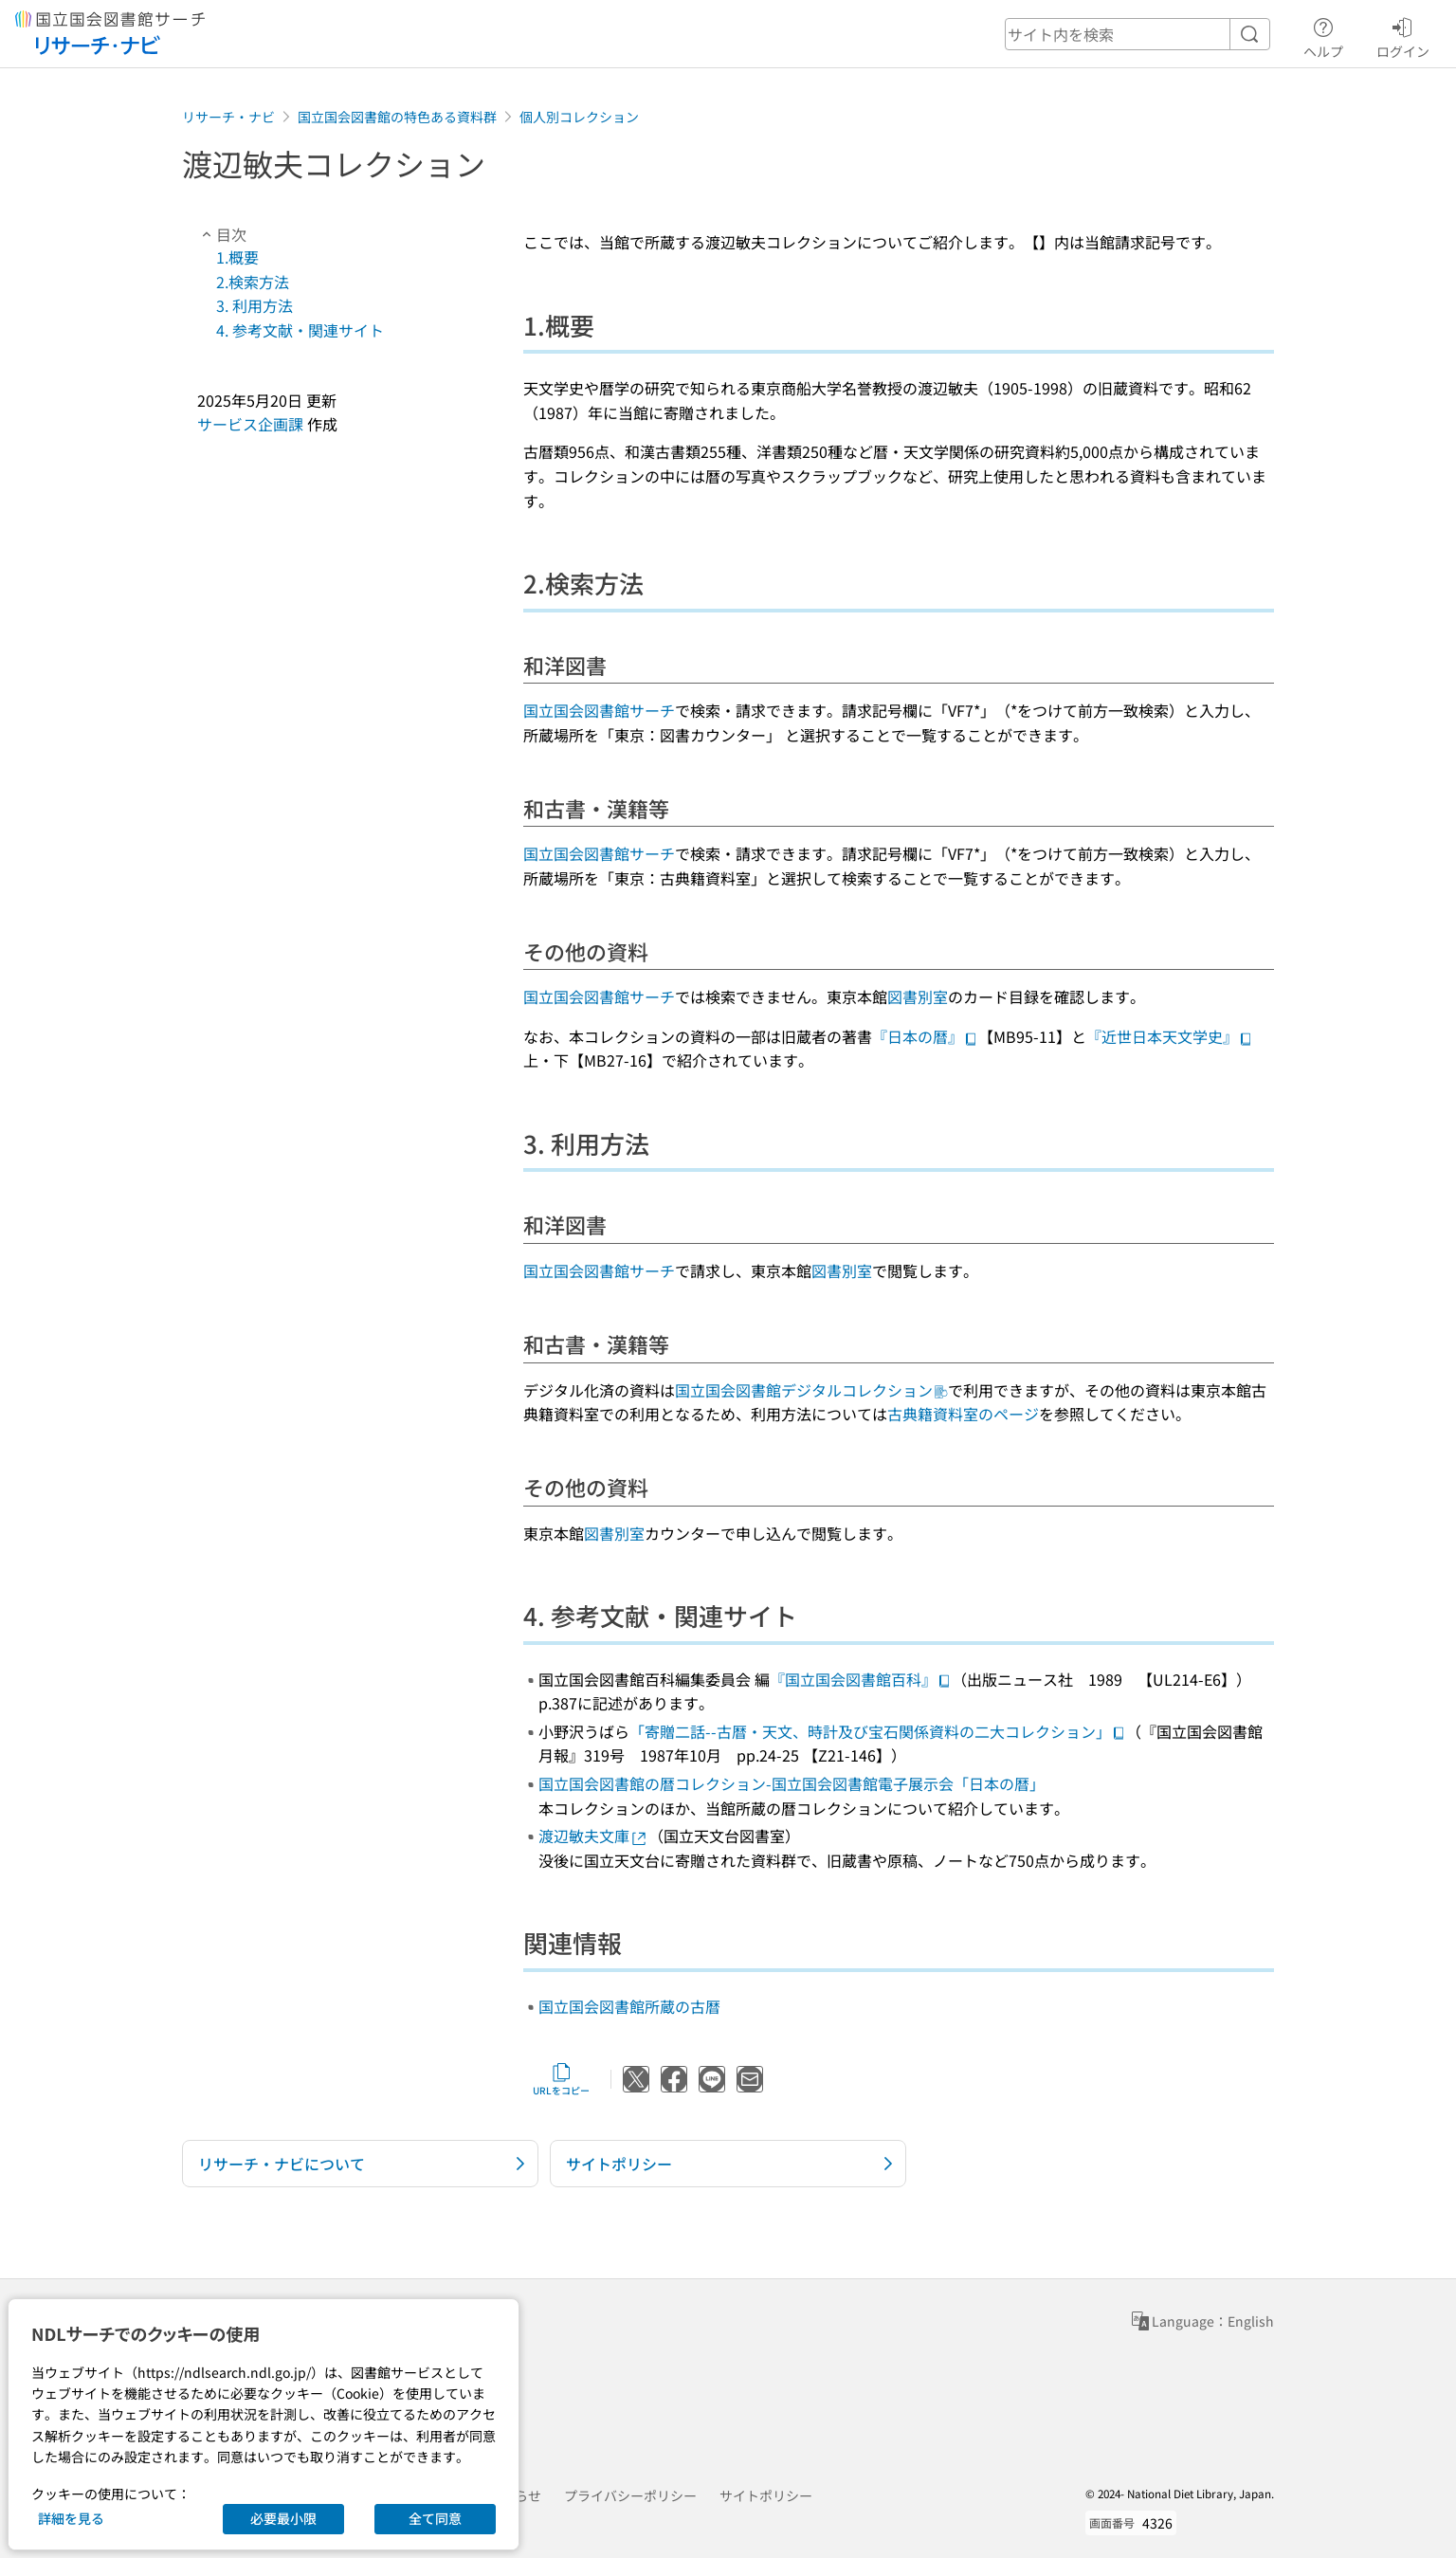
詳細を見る (71, 2518)
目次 (221, 234)
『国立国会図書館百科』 (861, 1679)
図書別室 (917, 996)
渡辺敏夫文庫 (593, 1835)
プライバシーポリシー (630, 2495)
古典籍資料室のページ (963, 1413)
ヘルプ (1323, 35)
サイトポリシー (765, 2495)
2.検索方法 (252, 281)
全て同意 (435, 2518)
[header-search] (1137, 34)
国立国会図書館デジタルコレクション (811, 1390)
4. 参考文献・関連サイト (300, 330)
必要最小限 (283, 2518)
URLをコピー (561, 2079)
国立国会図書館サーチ (599, 710)
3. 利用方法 (254, 305)
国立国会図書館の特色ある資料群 (397, 116)
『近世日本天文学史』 (1169, 1036)
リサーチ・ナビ (228, 116)
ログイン (1402, 35)
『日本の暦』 (925, 1036)
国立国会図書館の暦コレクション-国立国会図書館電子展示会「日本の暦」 (791, 1783)
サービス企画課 (250, 423)
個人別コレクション (579, 116)
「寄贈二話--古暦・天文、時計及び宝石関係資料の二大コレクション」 (877, 1731)
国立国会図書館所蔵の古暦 (629, 2006)
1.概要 (237, 257)
